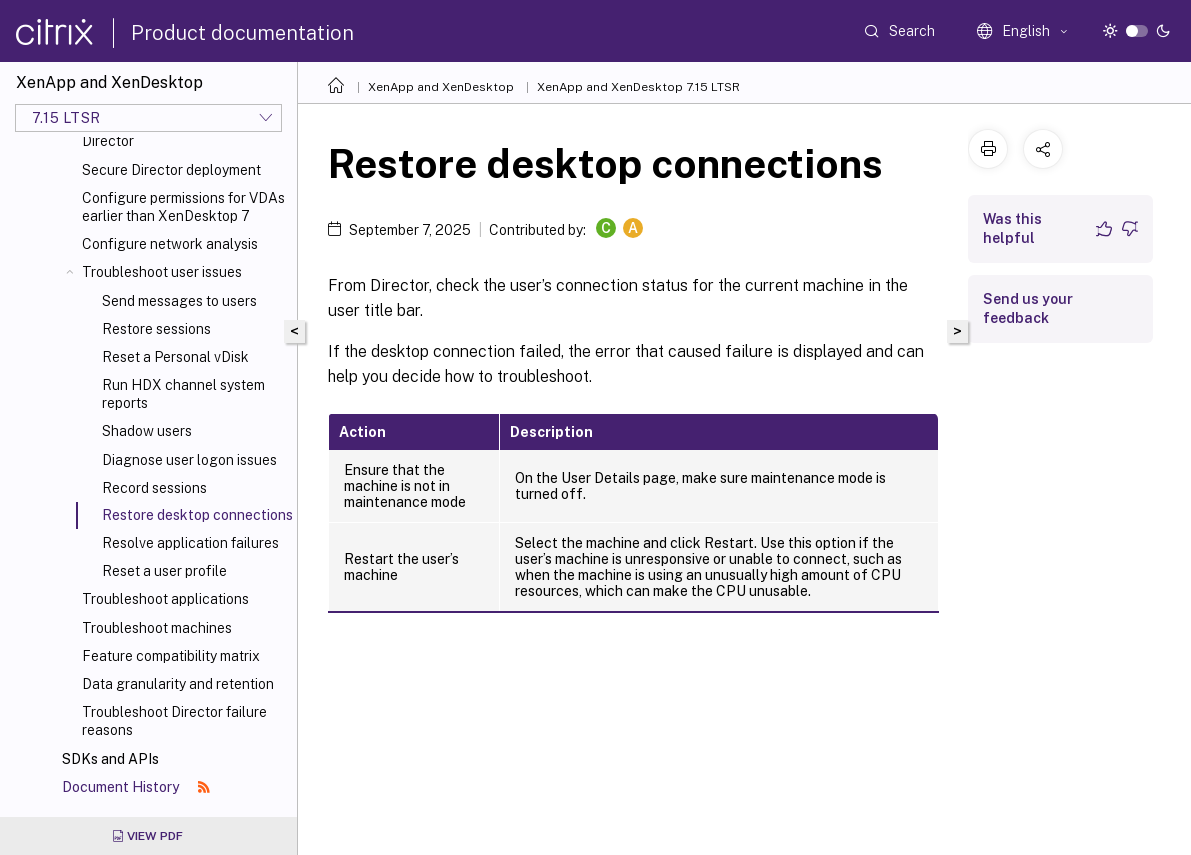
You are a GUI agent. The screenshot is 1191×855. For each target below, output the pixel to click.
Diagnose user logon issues (189, 460)
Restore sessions (156, 329)
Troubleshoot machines (157, 628)
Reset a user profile (164, 571)
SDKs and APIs (110, 759)
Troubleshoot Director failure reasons (174, 721)
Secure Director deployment (171, 170)
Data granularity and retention (178, 684)
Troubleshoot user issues (162, 272)
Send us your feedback (1028, 308)
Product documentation (242, 33)
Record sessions (154, 488)
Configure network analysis (170, 244)
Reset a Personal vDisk (175, 357)
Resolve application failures (190, 543)
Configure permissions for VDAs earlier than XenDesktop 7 (183, 207)
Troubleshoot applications (165, 599)
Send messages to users (179, 301)
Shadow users (147, 431)
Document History (136, 787)
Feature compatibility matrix (171, 656)
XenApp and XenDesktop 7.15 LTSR (638, 87)
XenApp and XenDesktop (441, 87)
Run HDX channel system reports (183, 394)
